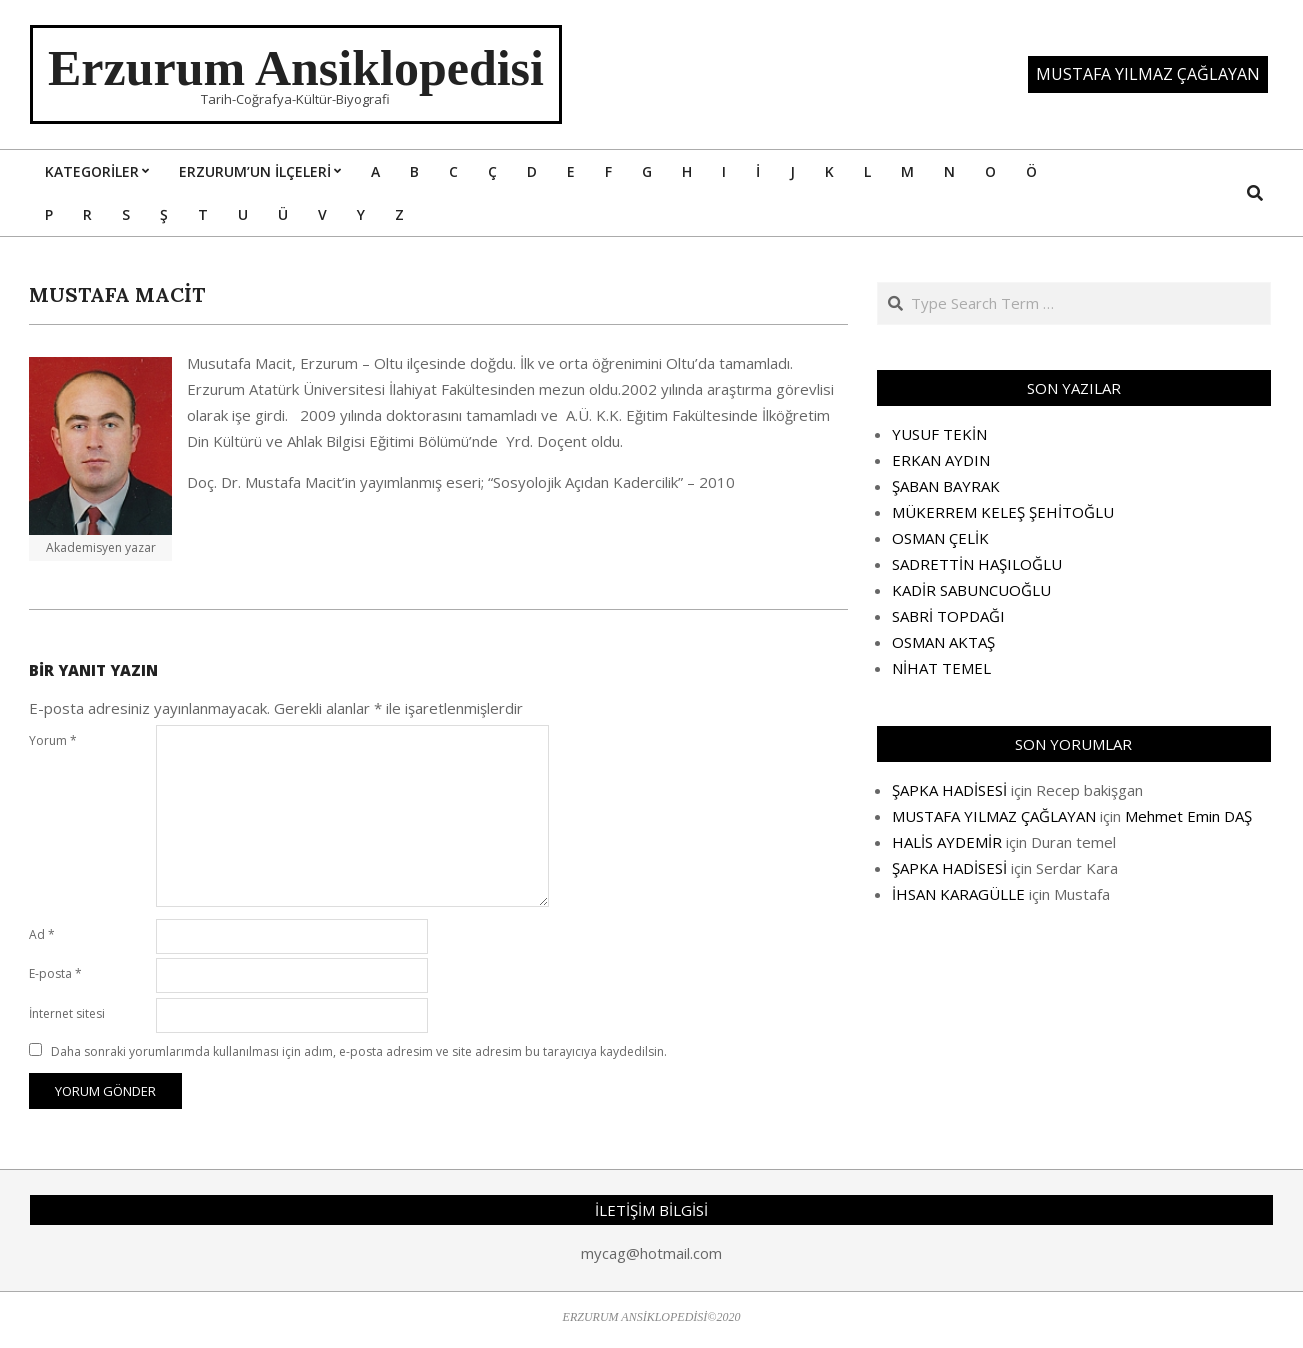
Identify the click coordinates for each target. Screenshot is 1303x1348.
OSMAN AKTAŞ (943, 642)
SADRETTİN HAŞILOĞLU (977, 564)
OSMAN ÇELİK (940, 538)
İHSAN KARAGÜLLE (958, 894)
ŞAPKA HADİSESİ (949, 790)
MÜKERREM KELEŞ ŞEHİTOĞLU (1003, 512)
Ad (42, 934)
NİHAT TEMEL (941, 668)
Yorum (53, 740)
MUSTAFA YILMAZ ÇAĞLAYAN (994, 816)
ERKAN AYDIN (941, 460)
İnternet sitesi (67, 1013)
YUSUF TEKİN (939, 434)
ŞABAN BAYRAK (946, 486)
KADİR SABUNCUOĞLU (971, 590)
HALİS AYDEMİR (947, 842)
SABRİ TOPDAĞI (948, 616)
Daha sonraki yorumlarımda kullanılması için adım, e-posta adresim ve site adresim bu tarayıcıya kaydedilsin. (359, 1051)
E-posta (55, 973)
